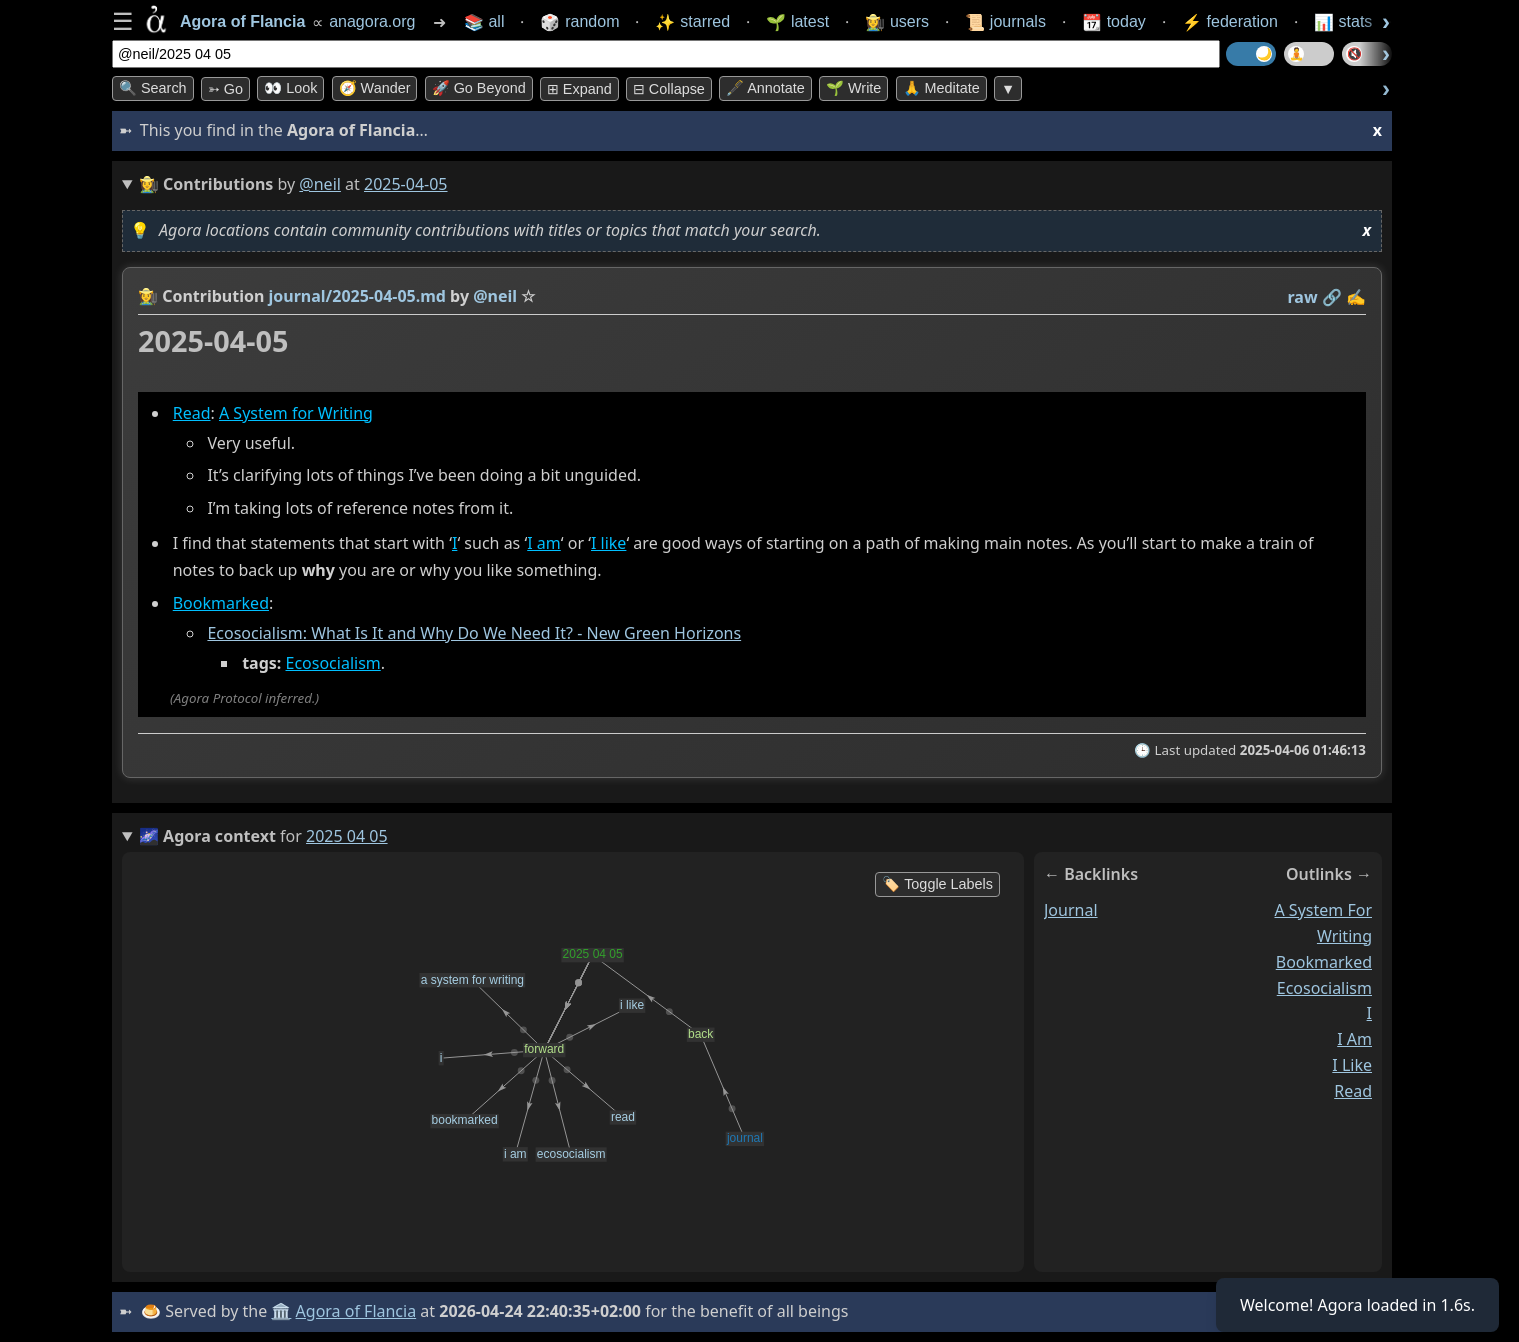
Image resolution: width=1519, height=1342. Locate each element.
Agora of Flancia (356, 1311)
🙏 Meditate (941, 88)
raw (1303, 297)
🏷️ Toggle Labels (937, 884)
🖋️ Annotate (765, 88)
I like (608, 543)
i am (1354, 1039)
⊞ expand (579, 89)
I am (544, 543)
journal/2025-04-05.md (357, 296)
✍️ (1356, 297)
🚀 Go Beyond (479, 88)
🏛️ (281, 1311)
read (1353, 1091)
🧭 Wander (375, 88)
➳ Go (225, 89)
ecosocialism (1324, 988)
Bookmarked (221, 603)
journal (1071, 910)
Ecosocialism (333, 663)
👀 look (290, 88)
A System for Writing (296, 413)
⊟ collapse (669, 89)
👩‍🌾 (148, 296)
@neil (320, 184)
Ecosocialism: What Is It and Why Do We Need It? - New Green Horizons (474, 633)
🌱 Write (853, 88)
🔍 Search (153, 88)
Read (192, 413)
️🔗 (1332, 297)
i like (1352, 1065)
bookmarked (1324, 962)
